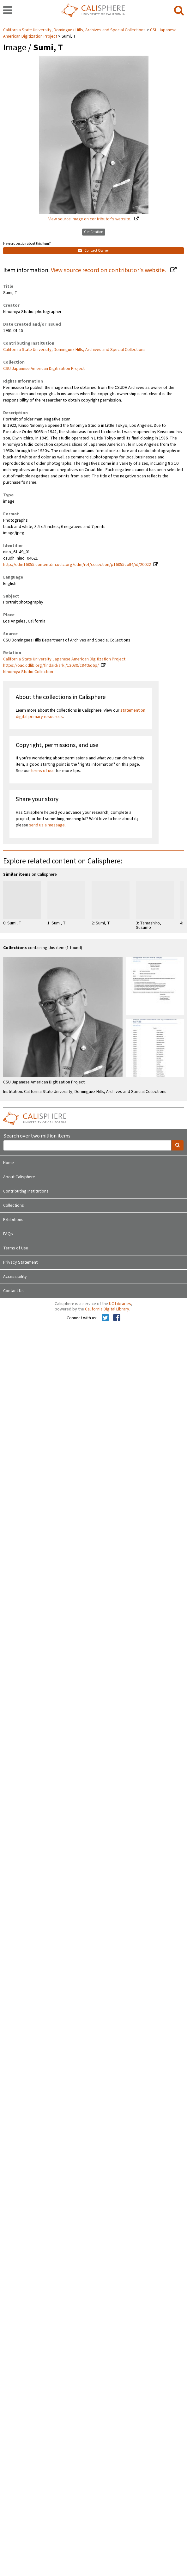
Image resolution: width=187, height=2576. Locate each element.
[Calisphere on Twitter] (105, 1318)
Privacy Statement (20, 1262)
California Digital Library (107, 1309)
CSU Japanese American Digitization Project (44, 368)
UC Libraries (120, 1304)
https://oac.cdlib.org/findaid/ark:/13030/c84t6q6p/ (51, 665)
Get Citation (93, 232)
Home (8, 1163)
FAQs (8, 1234)
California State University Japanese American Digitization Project (64, 659)
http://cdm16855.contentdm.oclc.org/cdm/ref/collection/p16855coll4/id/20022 (77, 564)
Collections (13, 1205)
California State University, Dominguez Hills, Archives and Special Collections (75, 30)
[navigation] (7, 10)
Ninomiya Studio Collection (28, 672)
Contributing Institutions (26, 1191)
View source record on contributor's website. (109, 270)
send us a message (47, 825)
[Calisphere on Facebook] (116, 1318)
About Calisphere (19, 1177)
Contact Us (13, 1291)
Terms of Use (15, 1248)
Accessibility (15, 1276)
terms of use (43, 771)
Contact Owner (93, 250)
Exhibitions (13, 1220)
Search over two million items (36, 1136)
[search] (179, 10)
